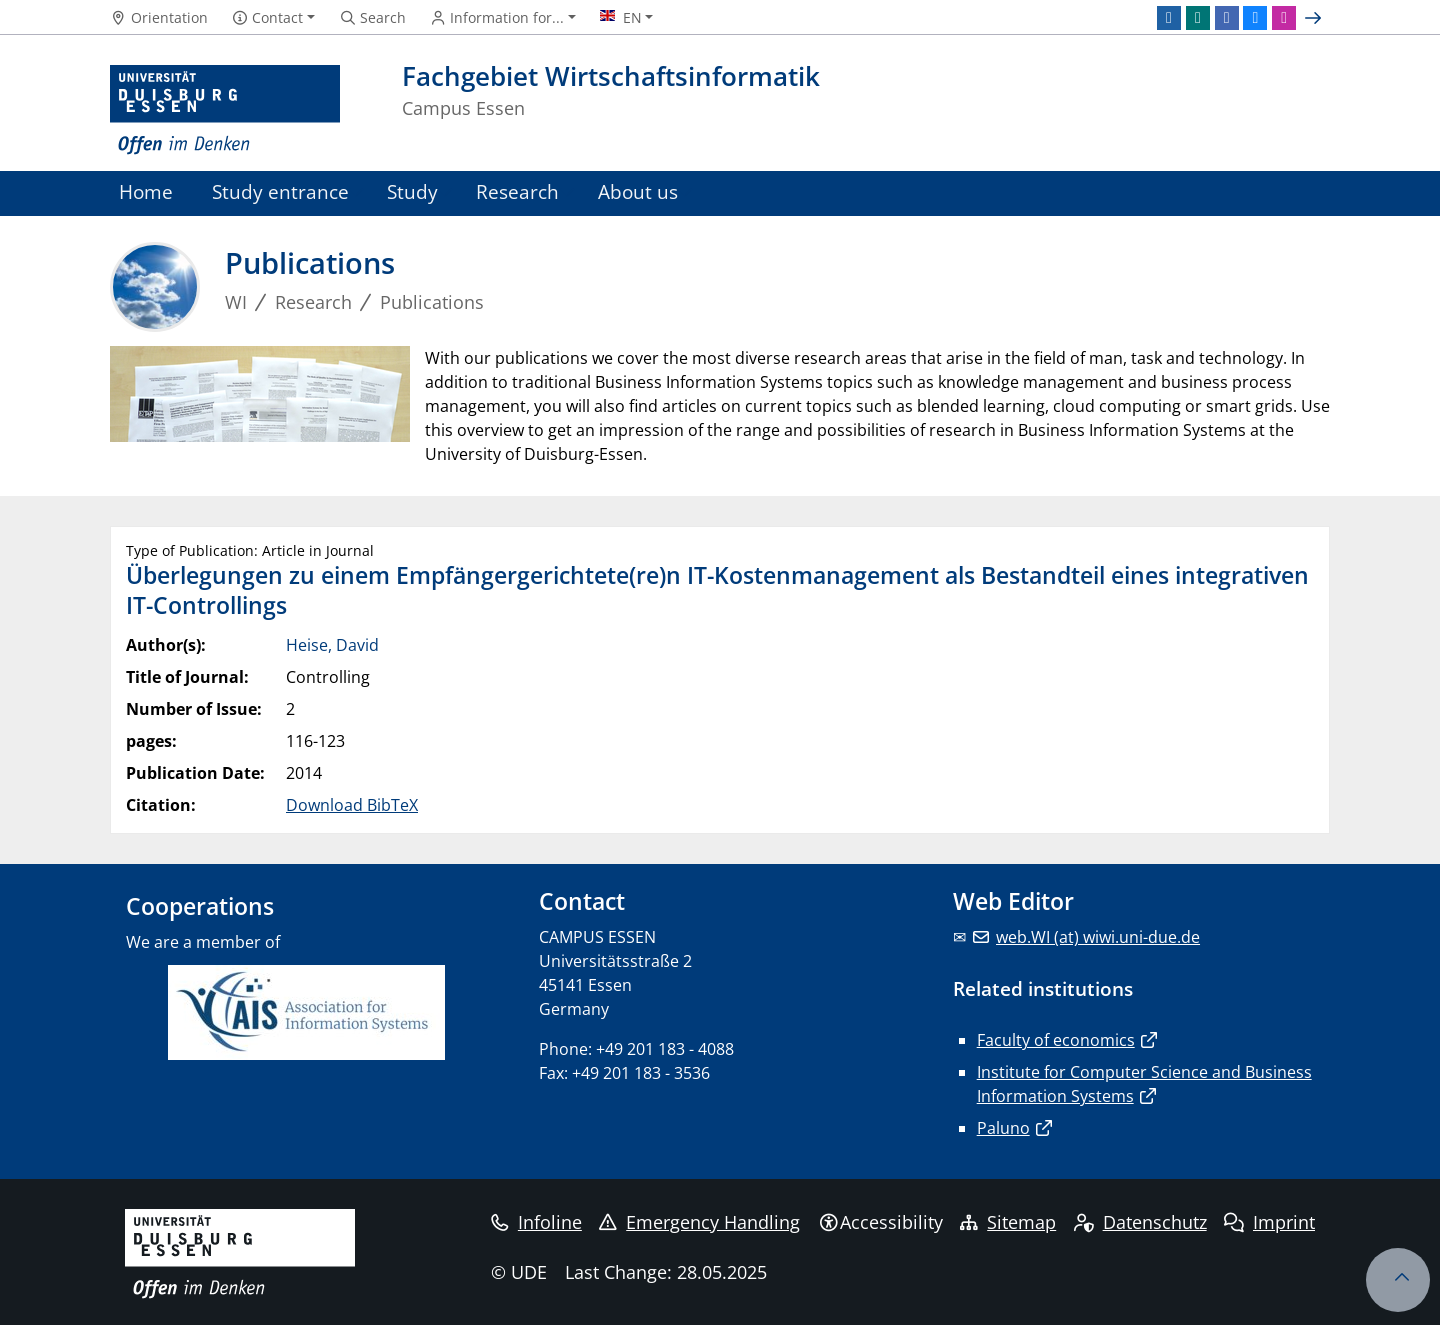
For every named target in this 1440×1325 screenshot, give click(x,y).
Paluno (1003, 1128)
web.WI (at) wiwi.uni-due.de (1098, 937)
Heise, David (332, 645)
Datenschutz (1140, 1222)
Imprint (1269, 1222)
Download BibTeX (352, 805)
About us (638, 191)
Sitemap (1008, 1222)
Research (517, 191)
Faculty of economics (1056, 1040)
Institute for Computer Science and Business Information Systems (1144, 1084)
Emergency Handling (699, 1222)
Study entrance (280, 191)
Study (412, 191)
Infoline (536, 1222)
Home (146, 191)
